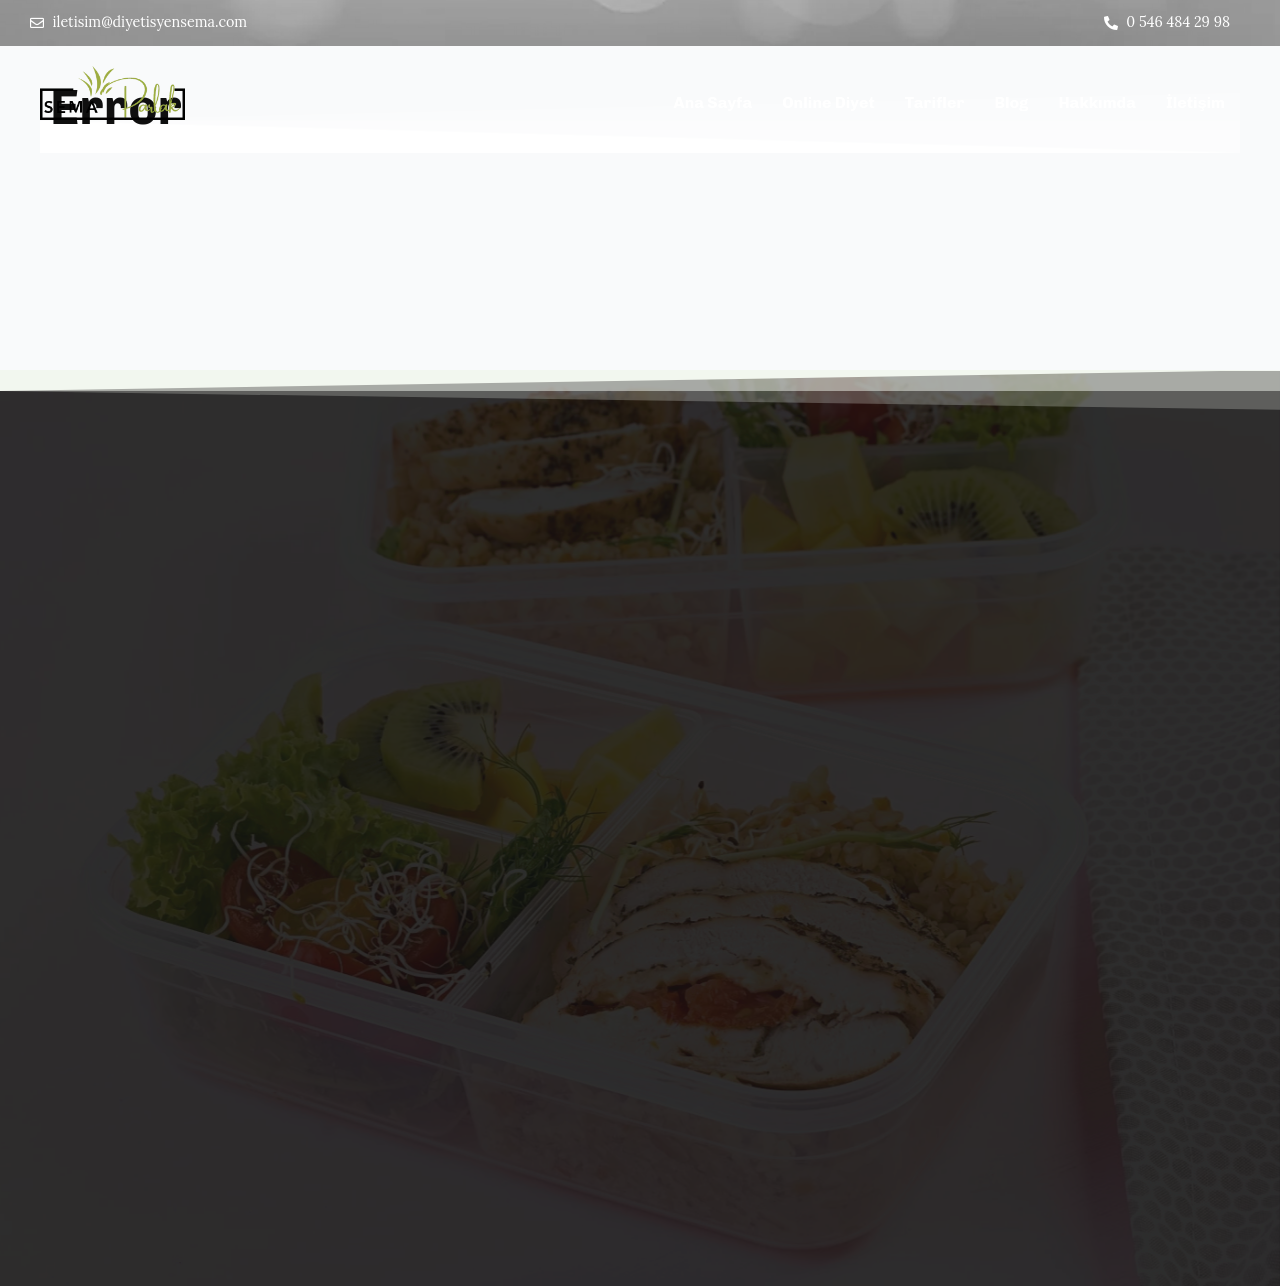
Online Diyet (828, 105)
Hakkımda (1097, 105)
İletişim (1195, 105)
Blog (1011, 105)
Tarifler (935, 105)
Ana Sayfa (713, 105)
